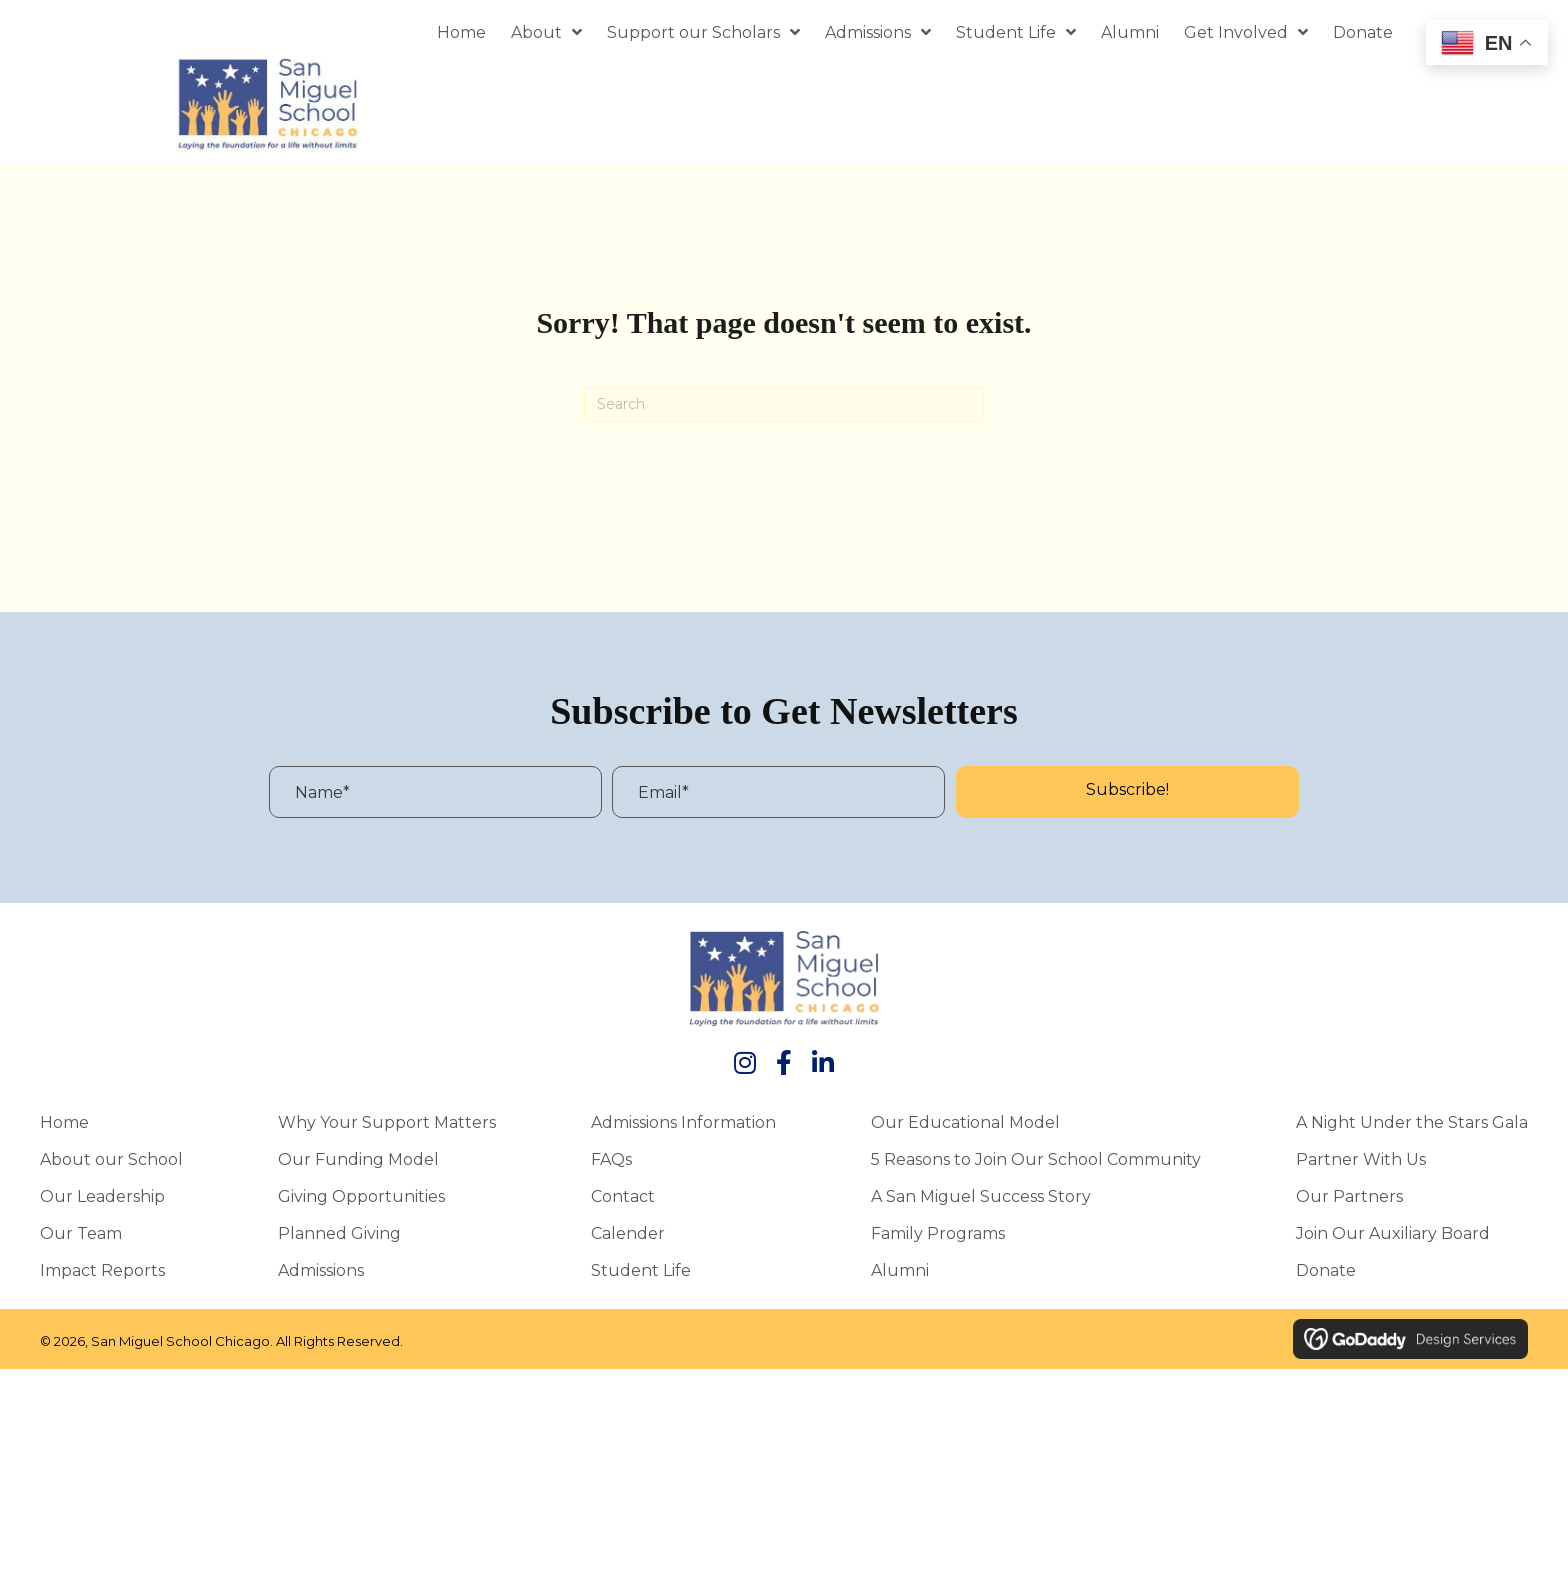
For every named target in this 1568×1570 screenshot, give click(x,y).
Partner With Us (1361, 1165)
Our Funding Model (358, 1165)
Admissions (321, 1276)
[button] (1127, 798)
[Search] (784, 409)
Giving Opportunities (361, 1202)
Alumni (900, 1276)
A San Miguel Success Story (981, 1202)
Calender (628, 1239)
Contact (623, 1202)
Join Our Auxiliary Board (1393, 1239)
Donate (1326, 1276)
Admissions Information (683, 1128)
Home (64, 1128)
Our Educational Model (965, 1128)
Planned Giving (339, 1239)
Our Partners (1349, 1202)
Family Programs (938, 1239)
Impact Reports (102, 1276)
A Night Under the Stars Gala (1412, 1128)
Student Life (641, 1276)
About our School (111, 1165)
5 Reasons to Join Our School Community (1036, 1165)
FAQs (611, 1165)
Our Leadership (102, 1202)
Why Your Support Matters (387, 1128)
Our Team (81, 1239)
